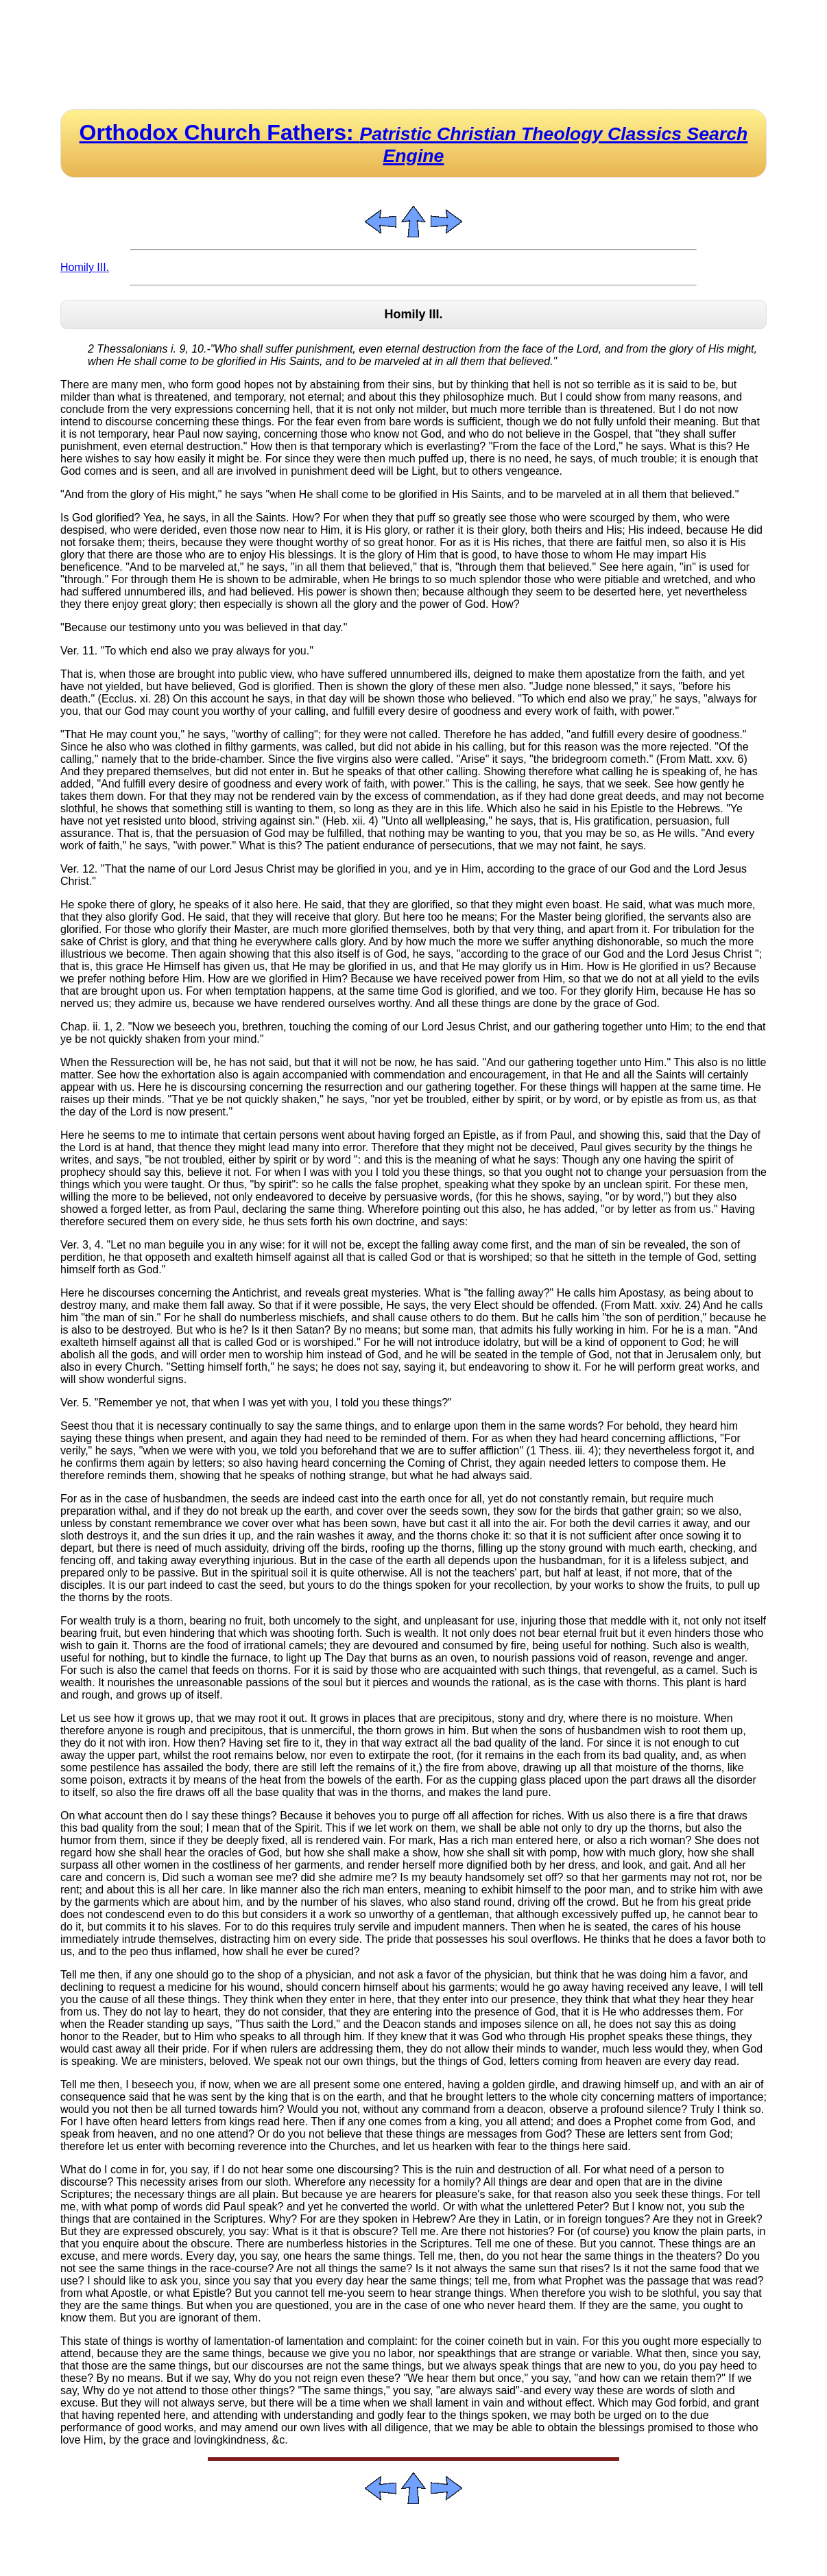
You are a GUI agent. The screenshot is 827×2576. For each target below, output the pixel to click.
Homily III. (84, 267)
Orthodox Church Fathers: (414, 143)
